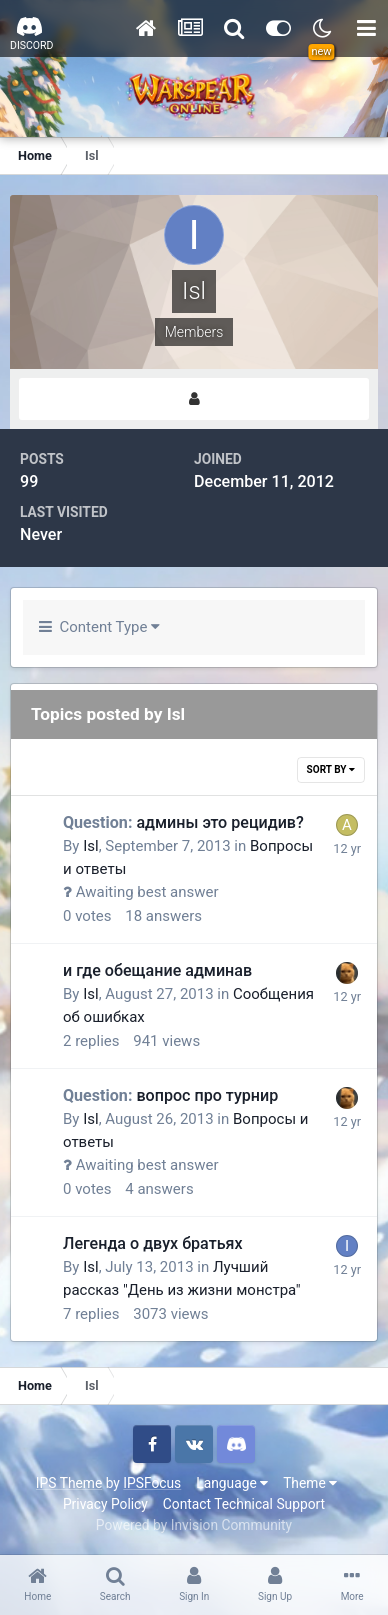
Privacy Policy (105, 1504)
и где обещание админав (157, 970)
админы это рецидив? (183, 822)
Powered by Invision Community (194, 1525)
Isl (90, 846)
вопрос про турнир (170, 1095)
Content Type (99, 627)
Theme (310, 1483)
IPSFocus (152, 1483)
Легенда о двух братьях (153, 1243)
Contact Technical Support (244, 1504)
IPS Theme (69, 1483)
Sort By (331, 769)
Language (232, 1483)
